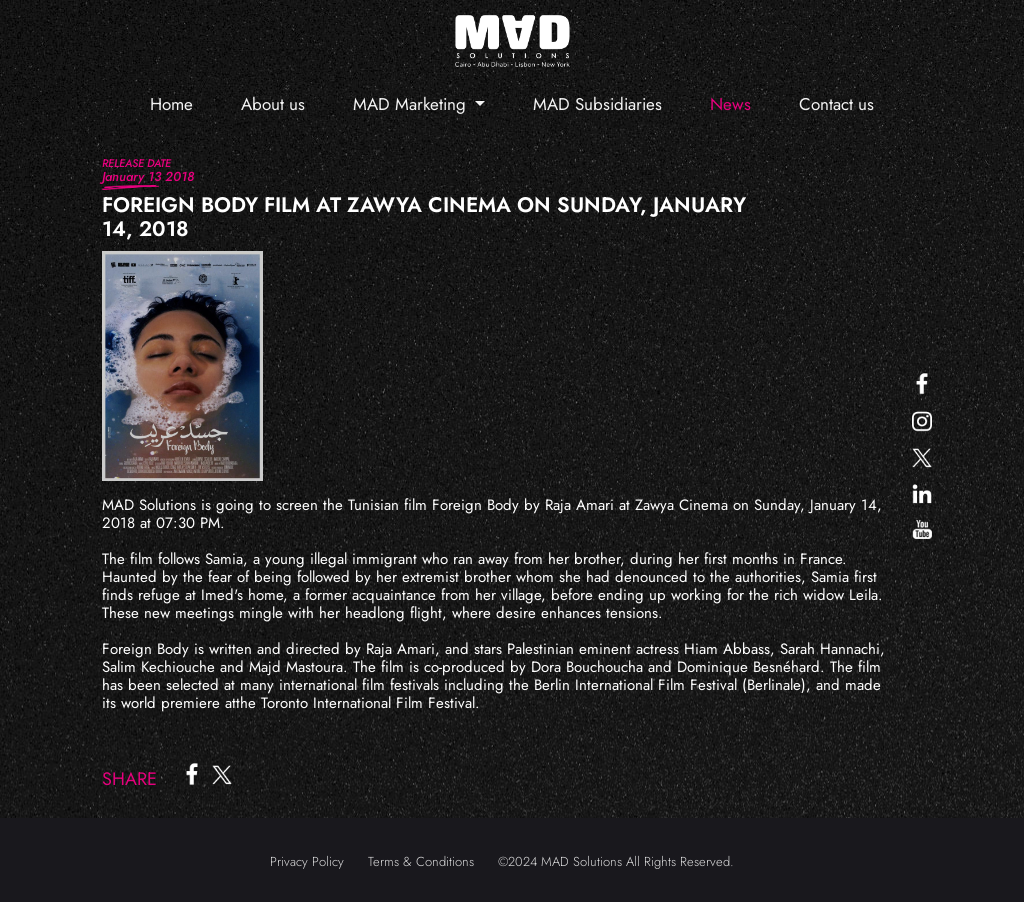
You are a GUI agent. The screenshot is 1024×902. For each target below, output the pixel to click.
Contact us (836, 104)
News (730, 104)
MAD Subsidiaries (597, 104)
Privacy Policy (307, 861)
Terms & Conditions (421, 861)
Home (171, 104)
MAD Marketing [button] (412, 104)
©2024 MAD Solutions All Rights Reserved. (616, 861)
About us (273, 104)
